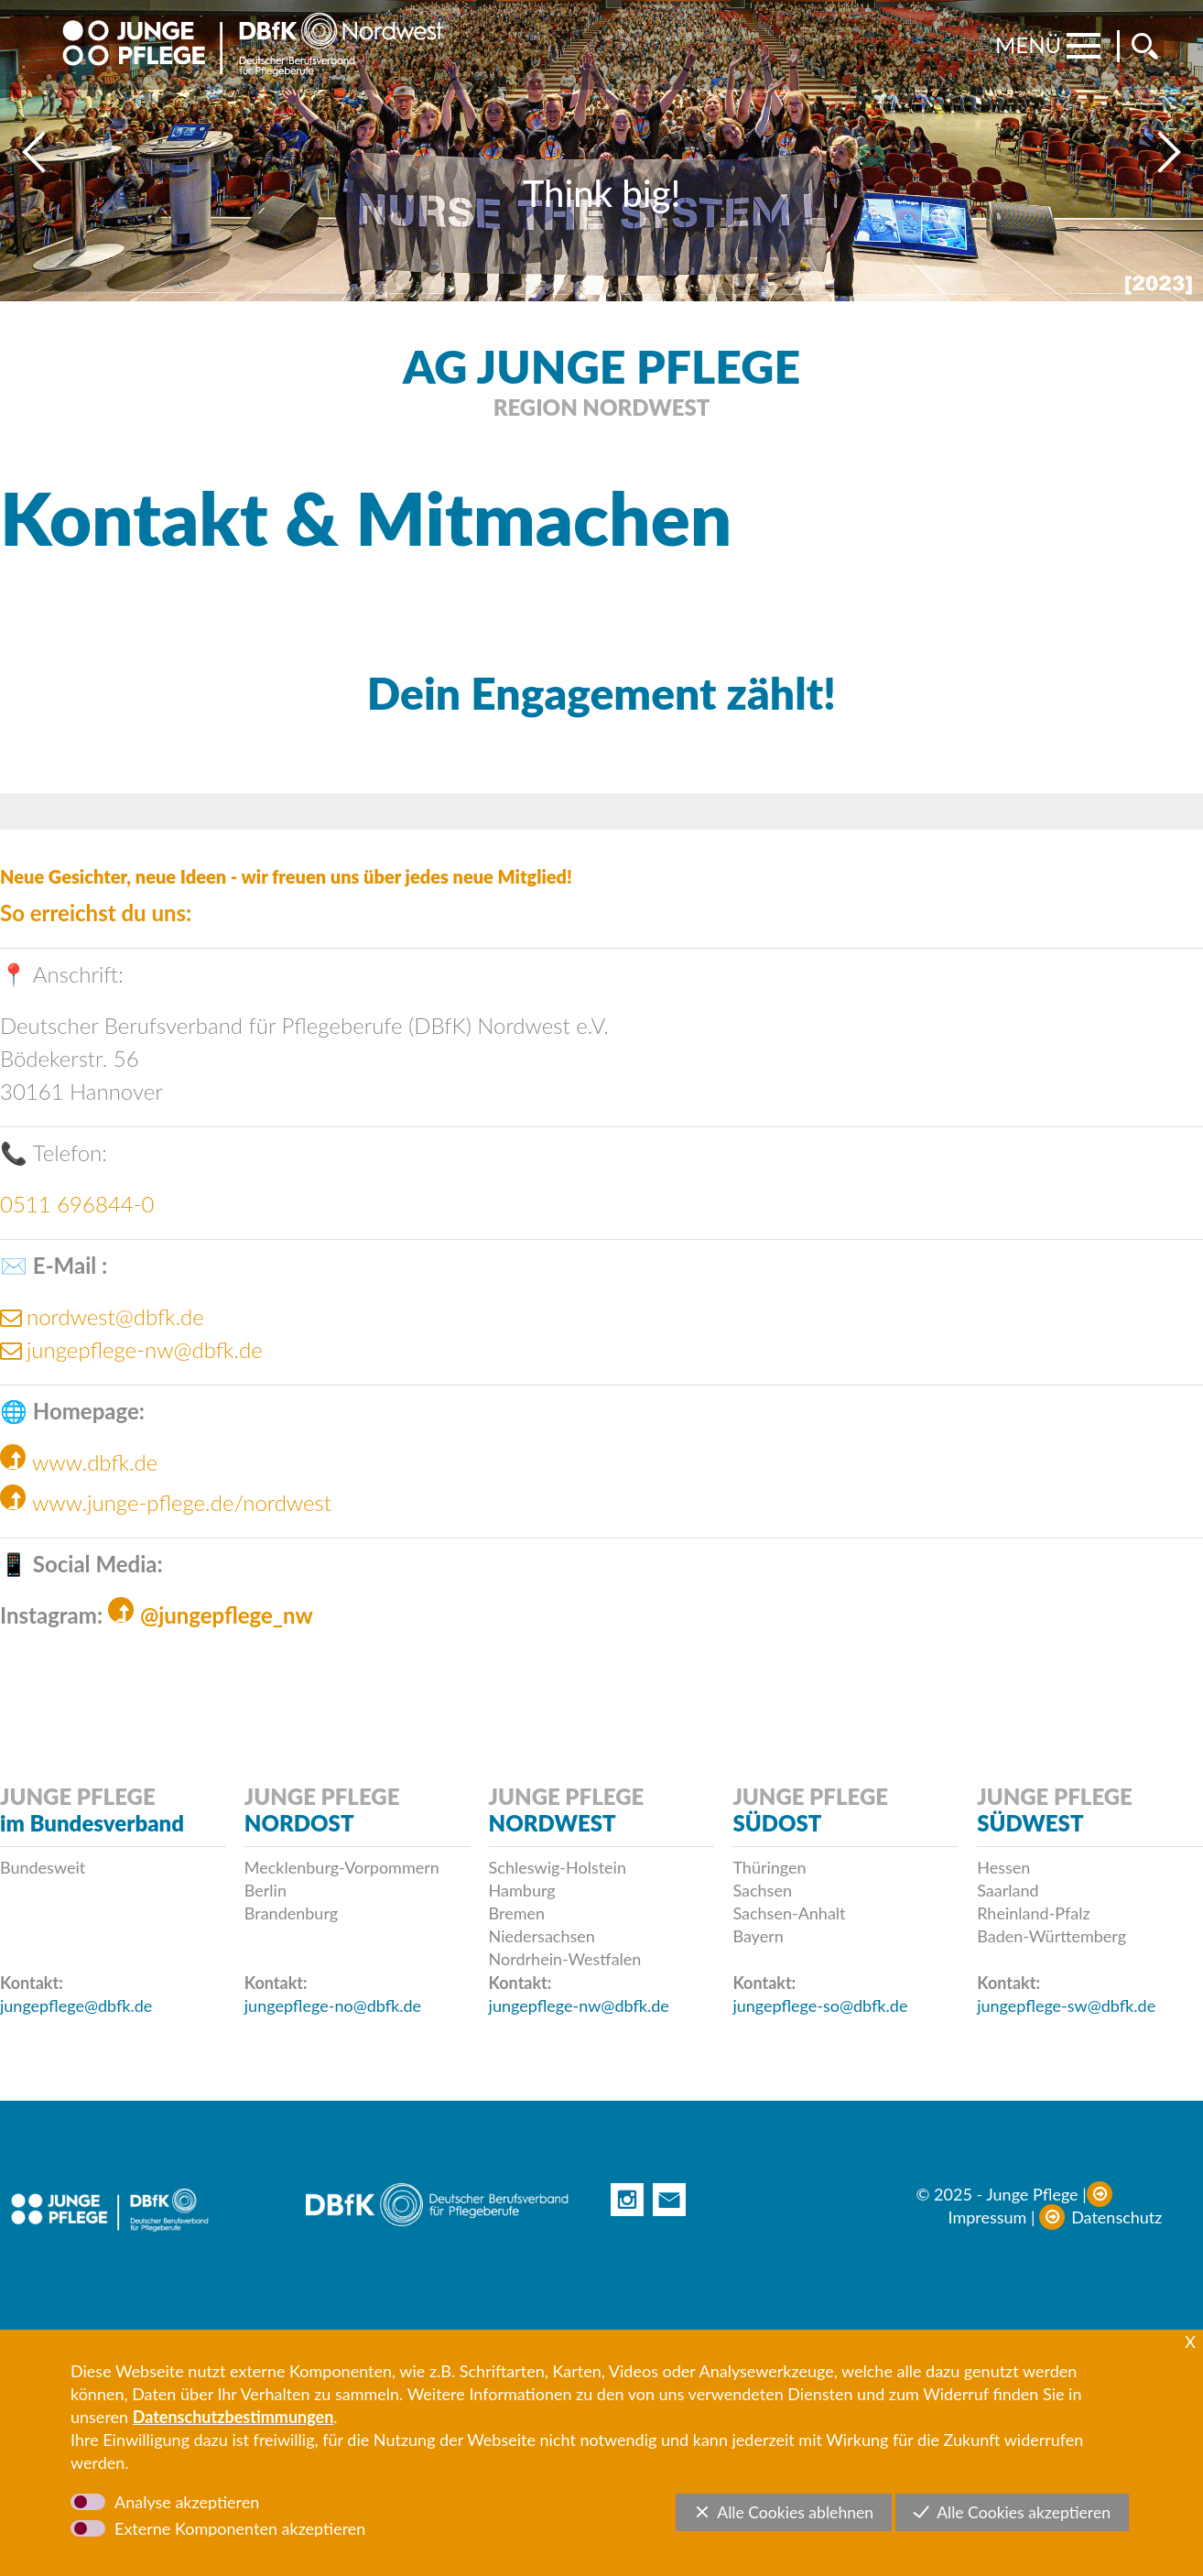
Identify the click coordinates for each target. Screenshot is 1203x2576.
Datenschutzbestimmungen (233, 2417)
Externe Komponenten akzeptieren (239, 2528)
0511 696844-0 (77, 1203)
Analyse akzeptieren (186, 2502)
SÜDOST (776, 1823)
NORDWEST (552, 1823)
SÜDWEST (1030, 1823)
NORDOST (299, 1823)
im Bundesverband (92, 1823)
